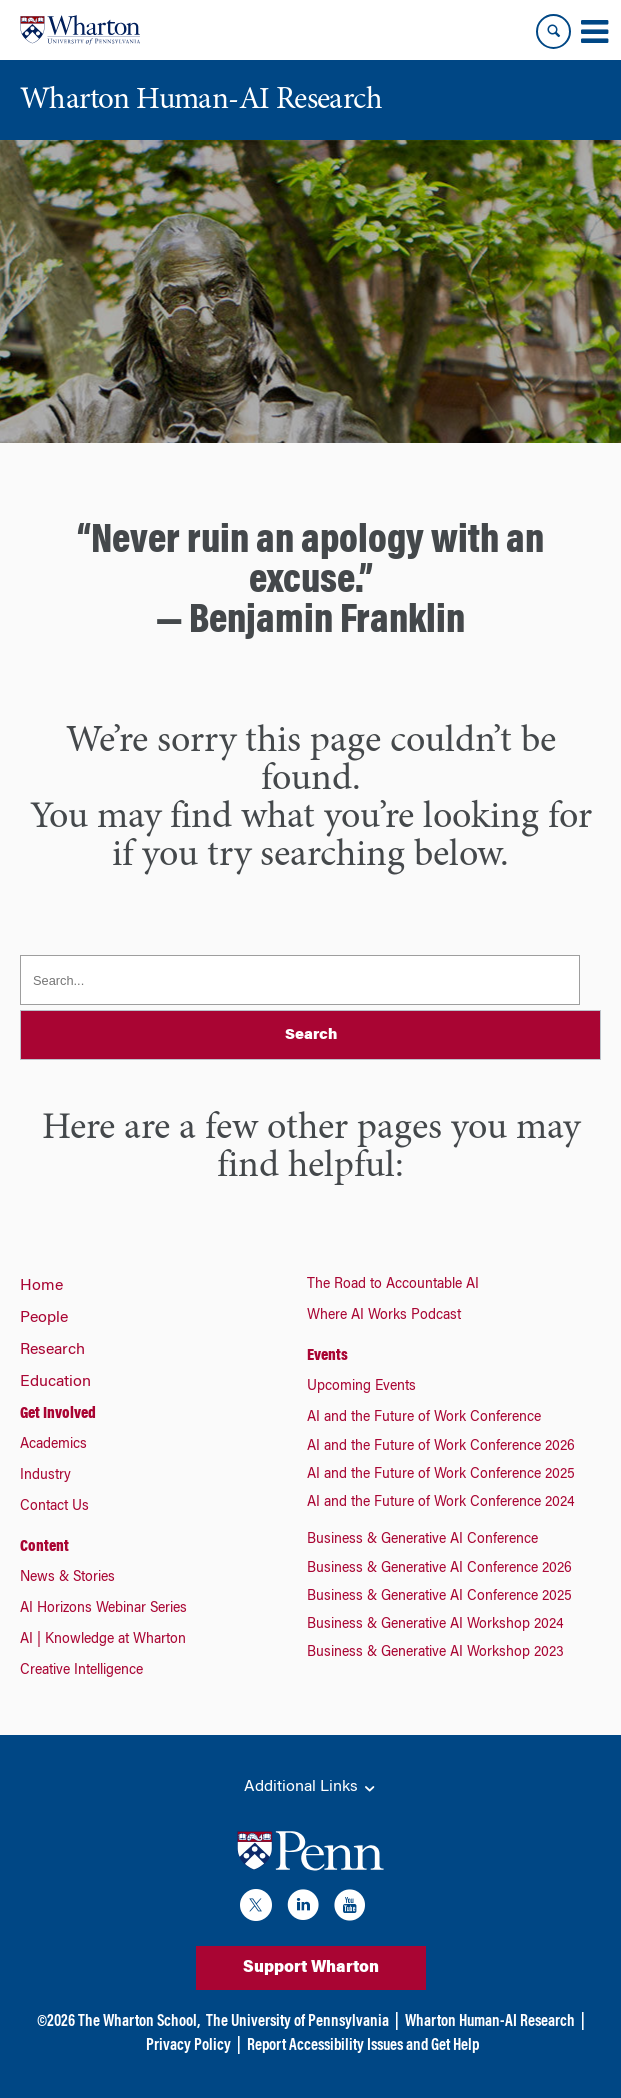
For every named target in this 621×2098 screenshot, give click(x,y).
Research (52, 1350)
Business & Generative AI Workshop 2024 (435, 1625)
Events (327, 1356)
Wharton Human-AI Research (490, 2022)
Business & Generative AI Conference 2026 (439, 1569)
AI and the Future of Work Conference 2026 (441, 1447)
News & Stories (67, 1578)
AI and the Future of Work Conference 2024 (441, 1503)
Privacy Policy (188, 2046)
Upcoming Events (361, 1387)
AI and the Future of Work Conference (424, 1418)
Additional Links (311, 1788)
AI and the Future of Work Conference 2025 (441, 1475)
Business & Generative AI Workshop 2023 (435, 1653)
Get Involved (58, 1414)
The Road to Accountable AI (393, 1285)
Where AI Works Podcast (384, 1316)
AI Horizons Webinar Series (103, 1609)
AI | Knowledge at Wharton (103, 1640)
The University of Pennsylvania (297, 2022)
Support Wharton (311, 1968)
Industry (45, 1476)
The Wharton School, (139, 2022)
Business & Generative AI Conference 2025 (439, 1597)
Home (41, 1286)
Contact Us (54, 1507)
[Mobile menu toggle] (594, 32)
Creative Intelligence (81, 1671)
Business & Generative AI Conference (422, 1540)
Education (55, 1382)
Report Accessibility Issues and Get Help (363, 2046)
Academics (53, 1445)
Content (44, 1547)
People (44, 1318)
